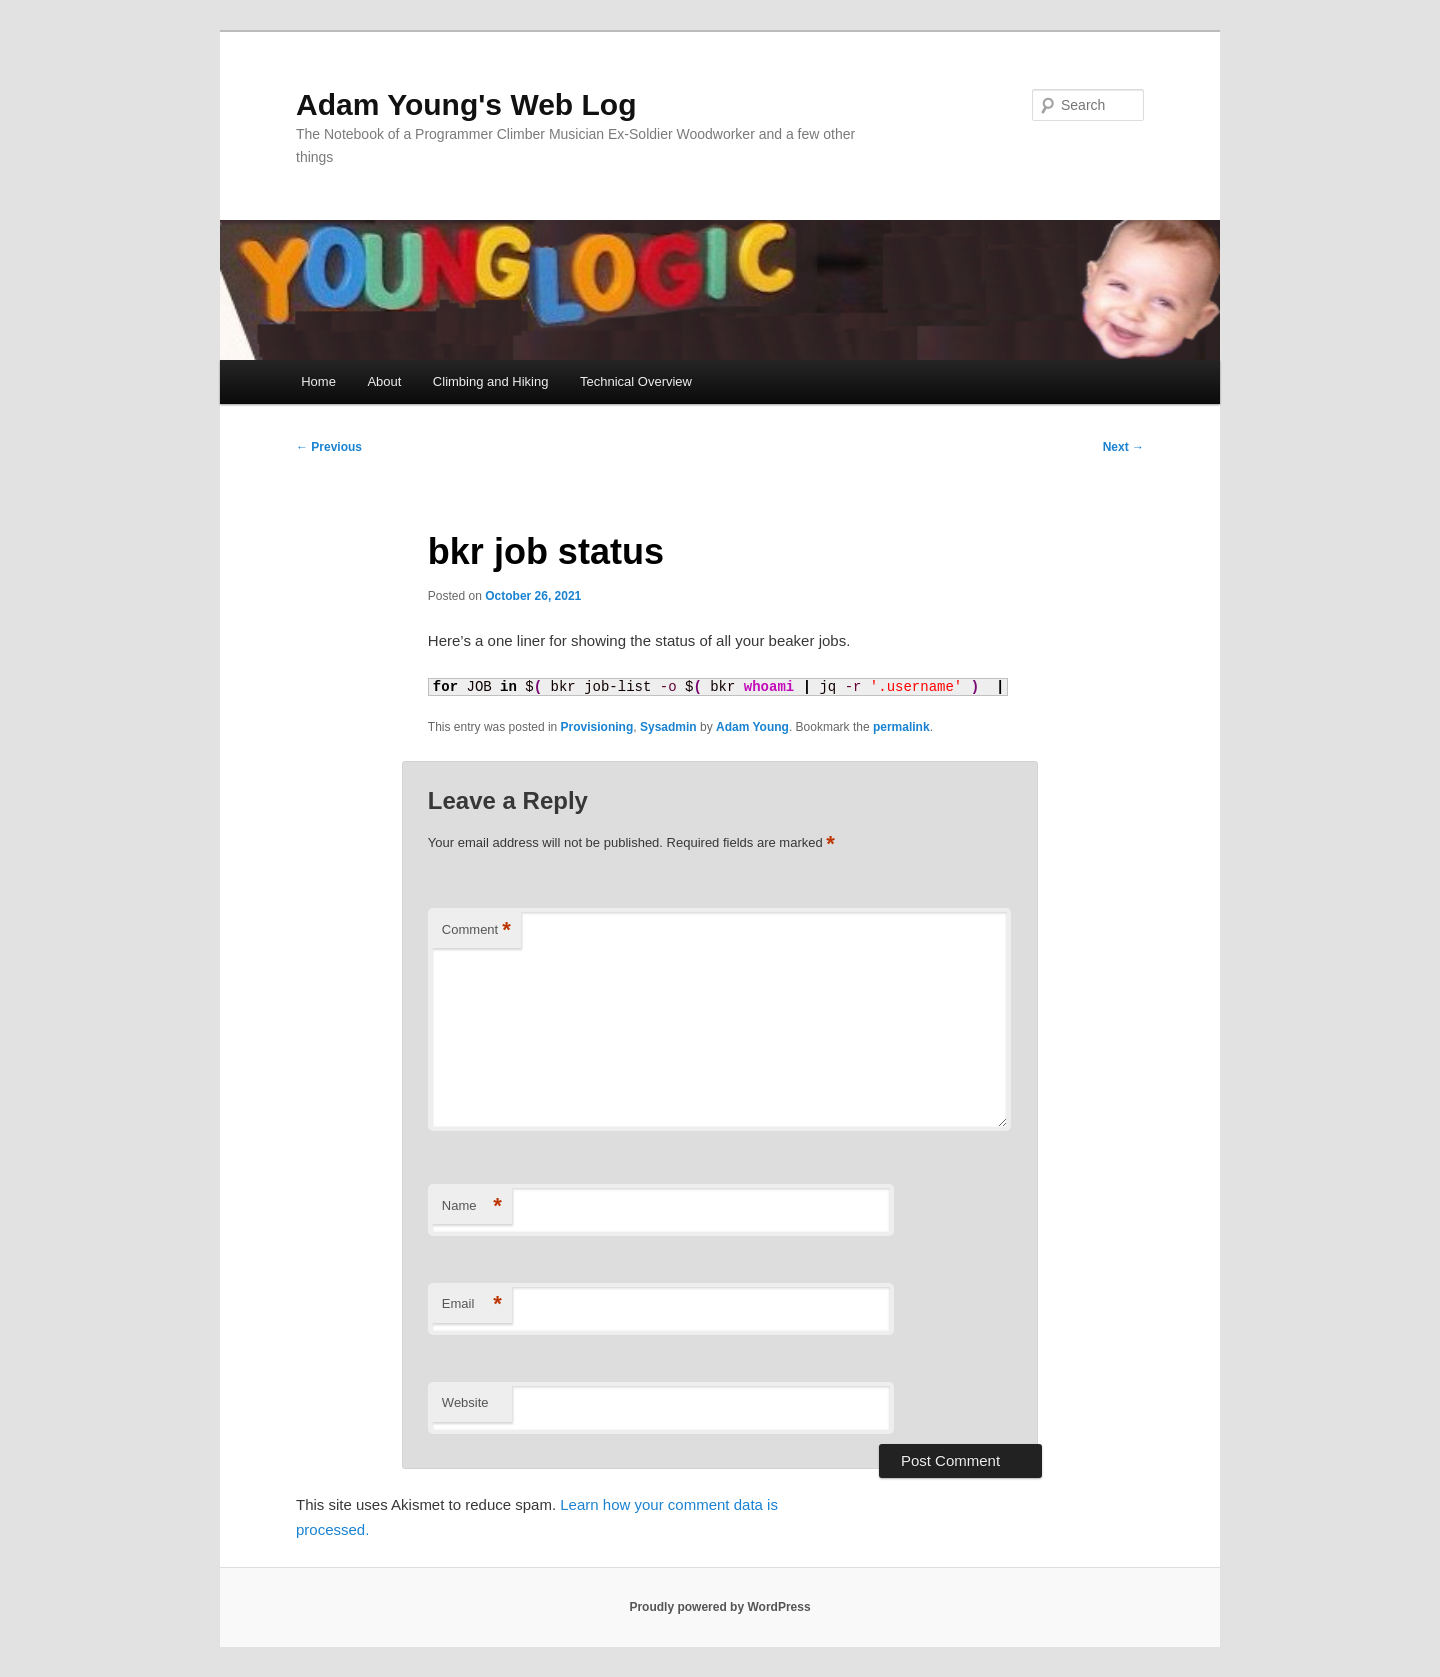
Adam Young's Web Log (466, 104)
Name (472, 1206)
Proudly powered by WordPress (719, 1607)
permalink (901, 727)
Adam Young (752, 727)
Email (472, 1304)
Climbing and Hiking (491, 381)
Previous (329, 447)
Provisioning (597, 727)
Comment (476, 930)
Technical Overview (636, 381)
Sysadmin (668, 727)
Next (1123, 447)
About (384, 381)
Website (465, 1402)
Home (318, 381)
